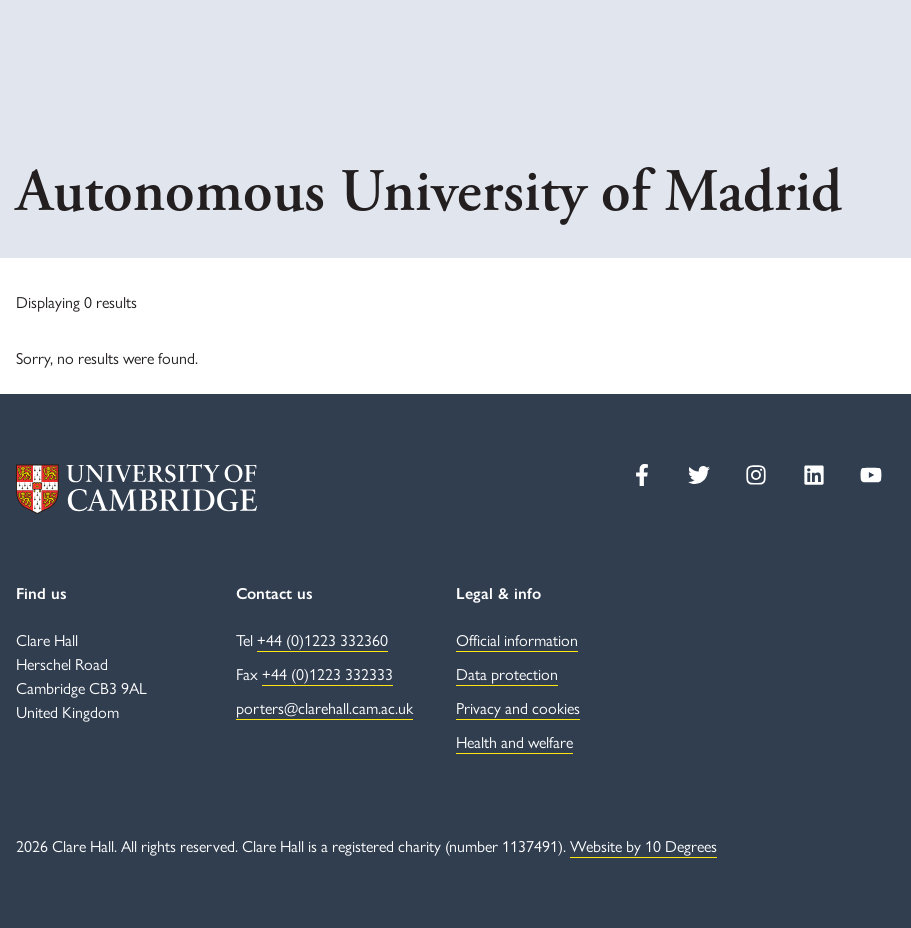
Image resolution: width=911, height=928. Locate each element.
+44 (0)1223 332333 (327, 673)
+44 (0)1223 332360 (322, 639)
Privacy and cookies (518, 707)
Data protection (507, 673)
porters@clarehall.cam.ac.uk (324, 707)
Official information (517, 639)
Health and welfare (514, 741)
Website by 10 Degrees (643, 845)
